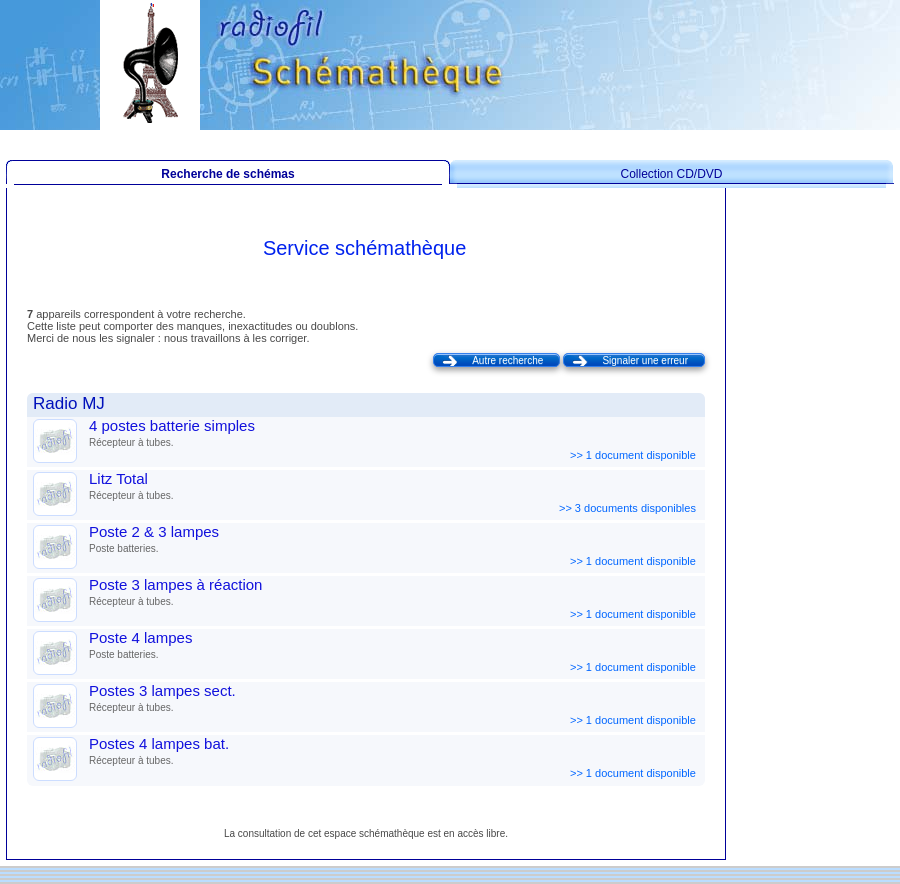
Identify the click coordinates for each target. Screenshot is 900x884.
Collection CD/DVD (671, 174)
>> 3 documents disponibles (629, 508)
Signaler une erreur (645, 360)
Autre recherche (507, 360)
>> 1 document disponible (634, 455)
